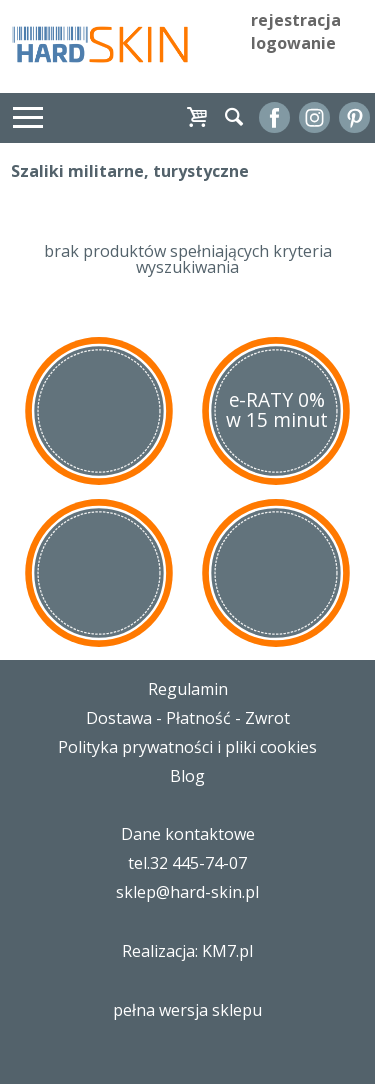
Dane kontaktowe (188, 834)
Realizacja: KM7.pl (187, 951)
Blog (187, 776)
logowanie (293, 43)
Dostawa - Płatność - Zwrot (188, 718)
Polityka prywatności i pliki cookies (187, 747)
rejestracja (296, 20)
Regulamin (188, 689)
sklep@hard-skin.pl (187, 892)
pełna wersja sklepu (187, 1010)
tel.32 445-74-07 (187, 863)
